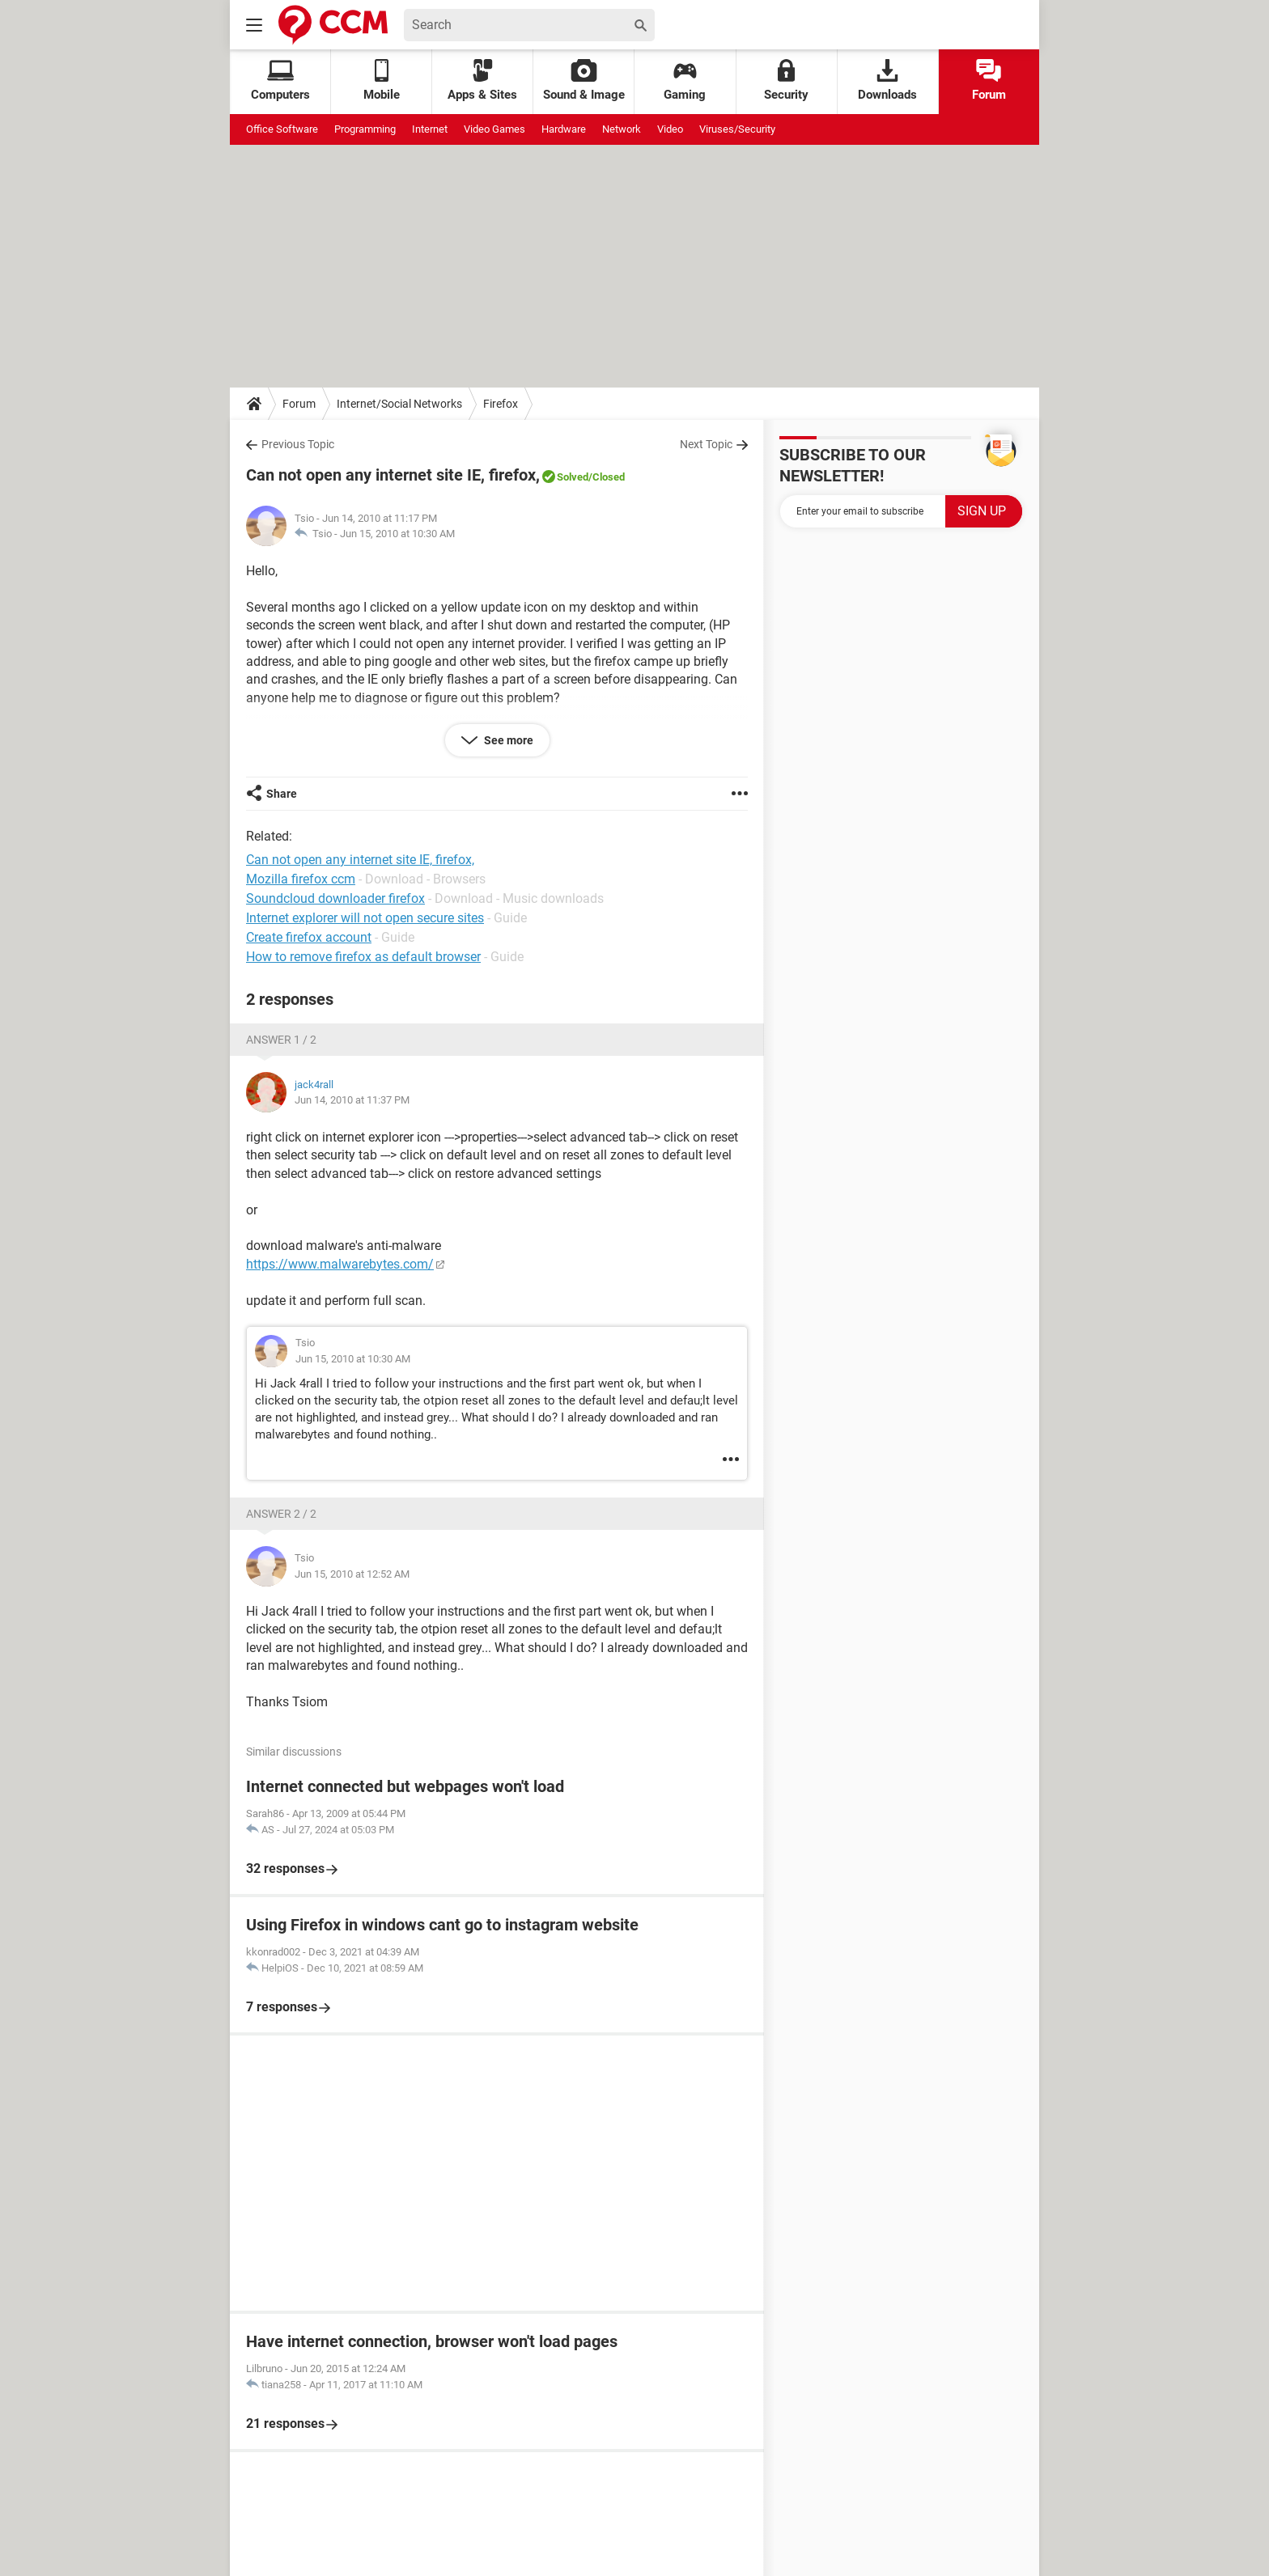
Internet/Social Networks (399, 403)
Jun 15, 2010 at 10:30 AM (397, 533)
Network (621, 129)
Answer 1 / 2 (281, 1039)
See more (507, 740)
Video (670, 129)
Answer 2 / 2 (281, 1513)
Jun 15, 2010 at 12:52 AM (352, 1574)
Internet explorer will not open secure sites (365, 918)
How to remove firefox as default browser (363, 956)
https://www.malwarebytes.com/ (340, 1264)
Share (281, 793)
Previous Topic (297, 444)
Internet (430, 129)
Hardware (563, 129)
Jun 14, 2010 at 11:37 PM (352, 1100)
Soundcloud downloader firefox (335, 898)
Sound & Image (584, 80)
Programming (365, 129)
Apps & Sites (482, 80)
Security (786, 80)
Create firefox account (308, 937)
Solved (572, 477)
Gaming (685, 80)
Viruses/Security (737, 129)
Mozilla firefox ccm (300, 879)
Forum (989, 80)
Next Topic (706, 444)
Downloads (887, 80)
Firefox (500, 403)
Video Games (494, 129)
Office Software (282, 129)
